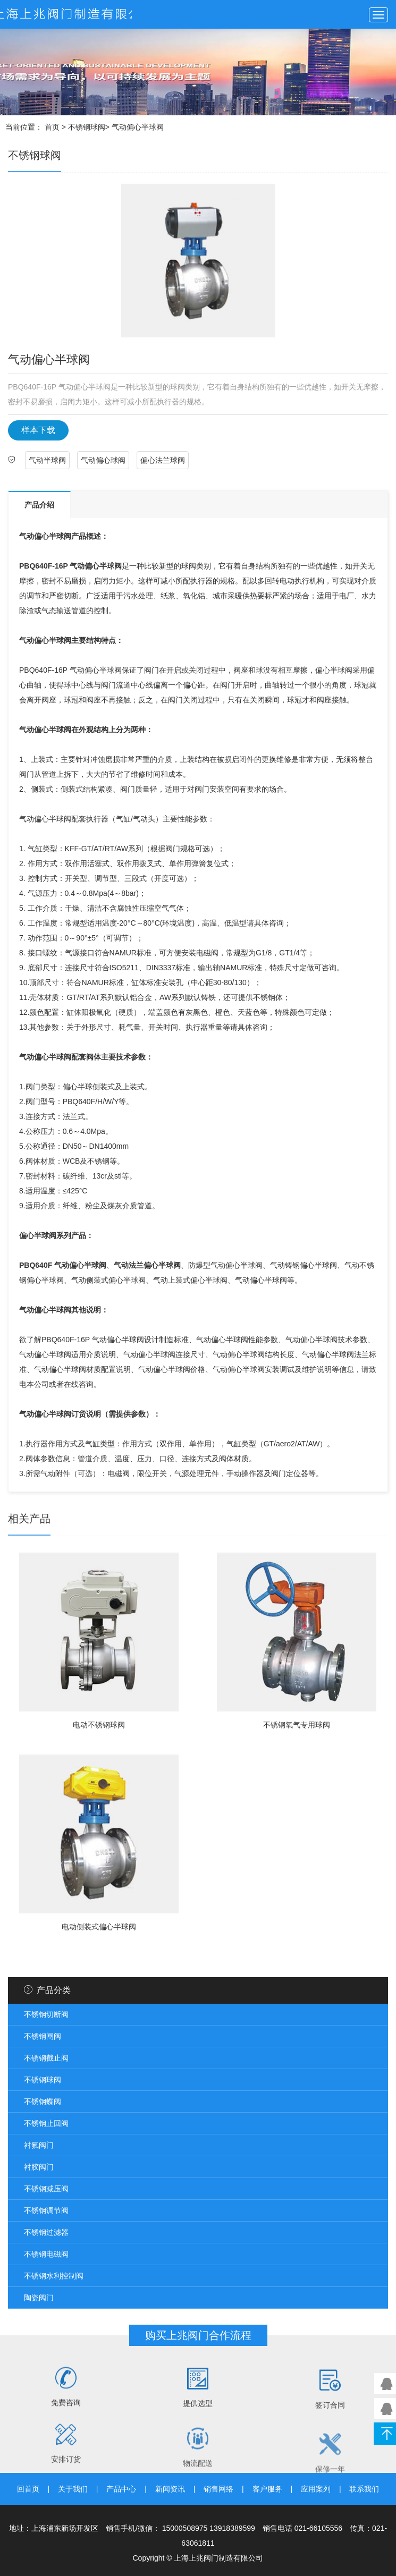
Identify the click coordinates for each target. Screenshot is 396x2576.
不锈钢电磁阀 (46, 2254)
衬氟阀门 (39, 2145)
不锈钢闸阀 (42, 2036)
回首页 (28, 2489)
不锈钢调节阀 (46, 2210)
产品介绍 (39, 505)
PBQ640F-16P (43, 566)
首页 (52, 127)
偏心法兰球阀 (162, 460)
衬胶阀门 (39, 2167)
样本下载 (38, 430)
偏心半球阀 (52, 729)
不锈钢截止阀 (46, 2058)
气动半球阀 (47, 460)
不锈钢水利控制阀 (53, 2276)
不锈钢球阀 (86, 127)
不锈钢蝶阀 (42, 2101)
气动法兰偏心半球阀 (147, 1265)
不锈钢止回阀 (46, 2123)
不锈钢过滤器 (46, 2232)
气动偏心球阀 (103, 460)
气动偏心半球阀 (45, 536)
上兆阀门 (66, 14)
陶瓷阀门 (39, 2297)
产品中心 (121, 2489)
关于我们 (73, 2489)
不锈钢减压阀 (46, 2188)
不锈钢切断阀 (46, 2014)
